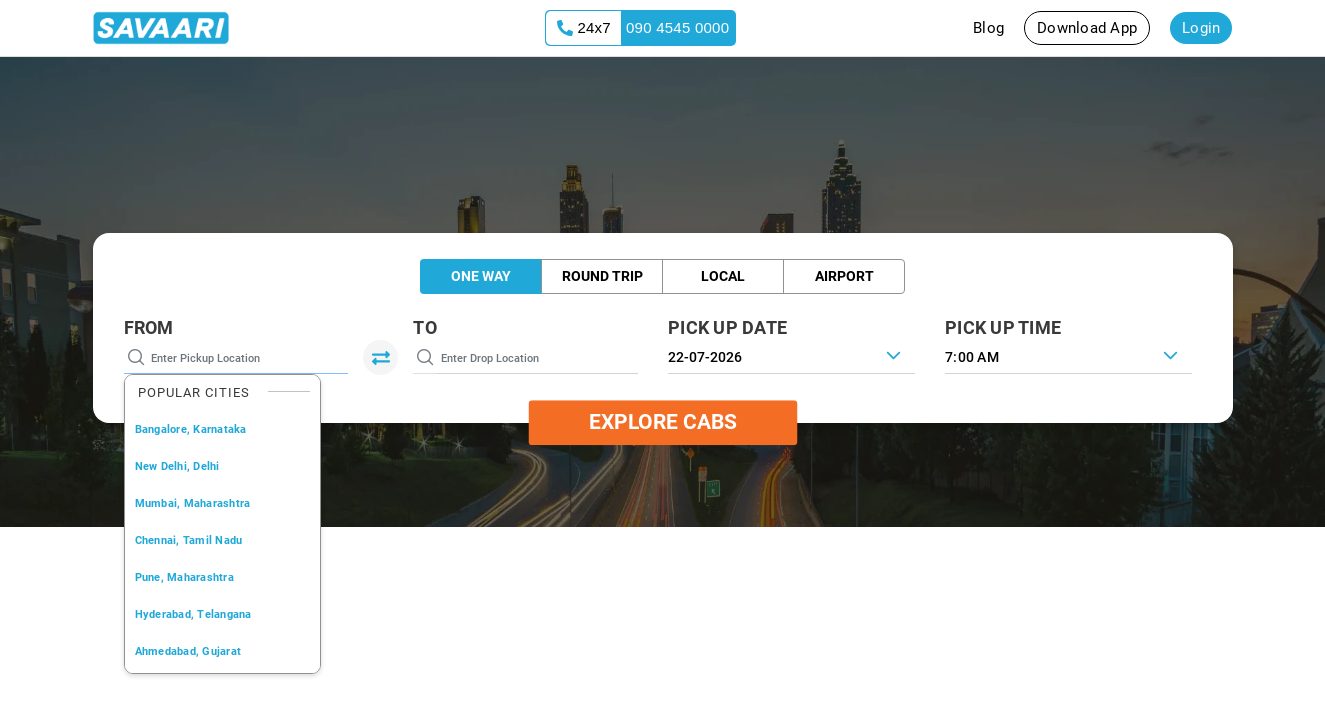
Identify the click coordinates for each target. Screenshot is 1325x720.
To (425, 327)
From (149, 327)
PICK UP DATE (727, 327)
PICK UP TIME (1003, 327)
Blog (988, 28)
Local (723, 276)
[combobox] (1068, 355)
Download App (1087, 28)
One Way (481, 276)
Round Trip (602, 276)
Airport (844, 276)
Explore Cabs (663, 422)
